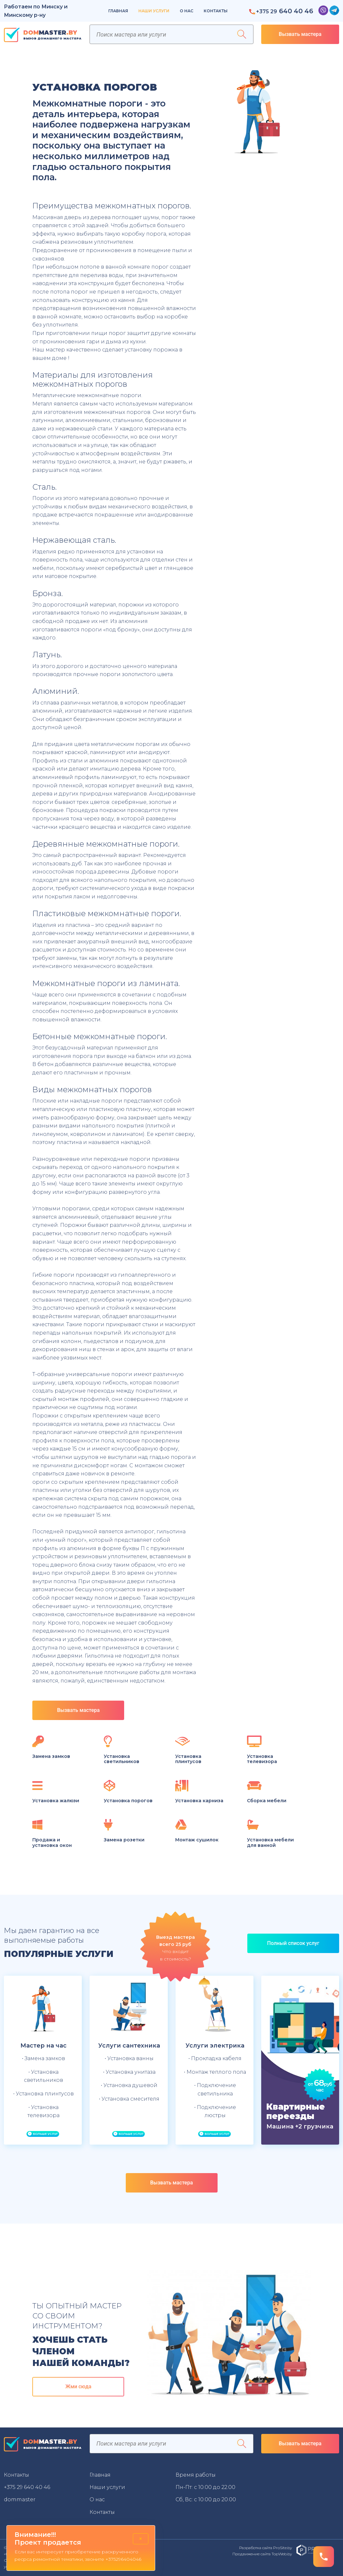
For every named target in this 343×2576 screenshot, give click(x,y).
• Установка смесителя (129, 2099)
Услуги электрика (215, 2045)
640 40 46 (280, 11)
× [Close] (140, 2539)
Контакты (216, 10)
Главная (118, 10)
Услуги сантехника (129, 2045)
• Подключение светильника (215, 2089)
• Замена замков (43, 2058)
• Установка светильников (43, 2076)
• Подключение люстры (215, 2111)
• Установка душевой (129, 2085)
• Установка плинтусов (43, 2094)
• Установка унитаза (129, 2072)
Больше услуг (43, 2134)
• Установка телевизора (43, 2111)
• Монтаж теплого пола (215, 2072)
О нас (186, 10)
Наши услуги (153, 10)
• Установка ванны (129, 2058)
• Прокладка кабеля (214, 2058)
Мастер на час (43, 2045)
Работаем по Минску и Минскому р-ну (36, 11)
